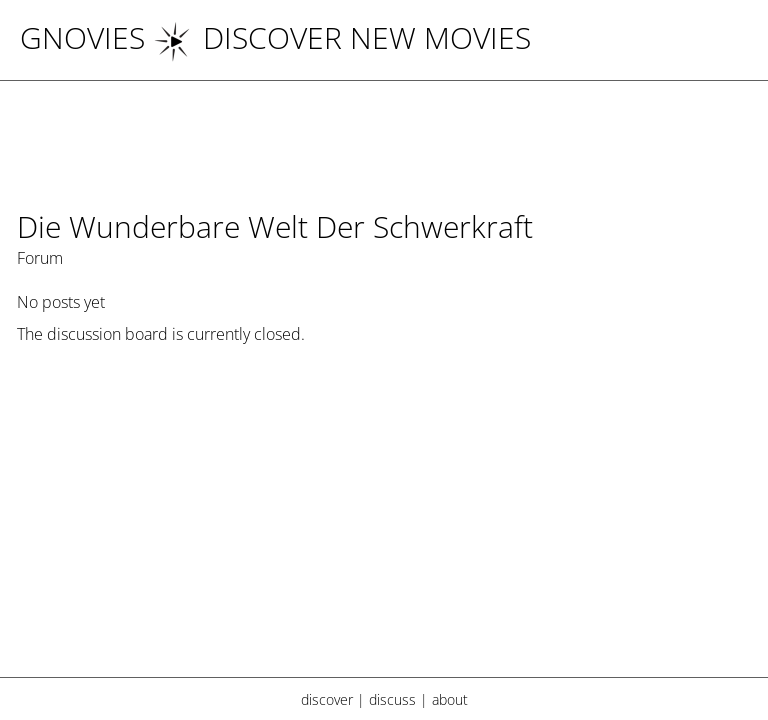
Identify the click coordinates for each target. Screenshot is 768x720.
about (450, 699)
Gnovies (82, 37)
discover (327, 699)
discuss (392, 699)
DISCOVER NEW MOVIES (342, 37)
